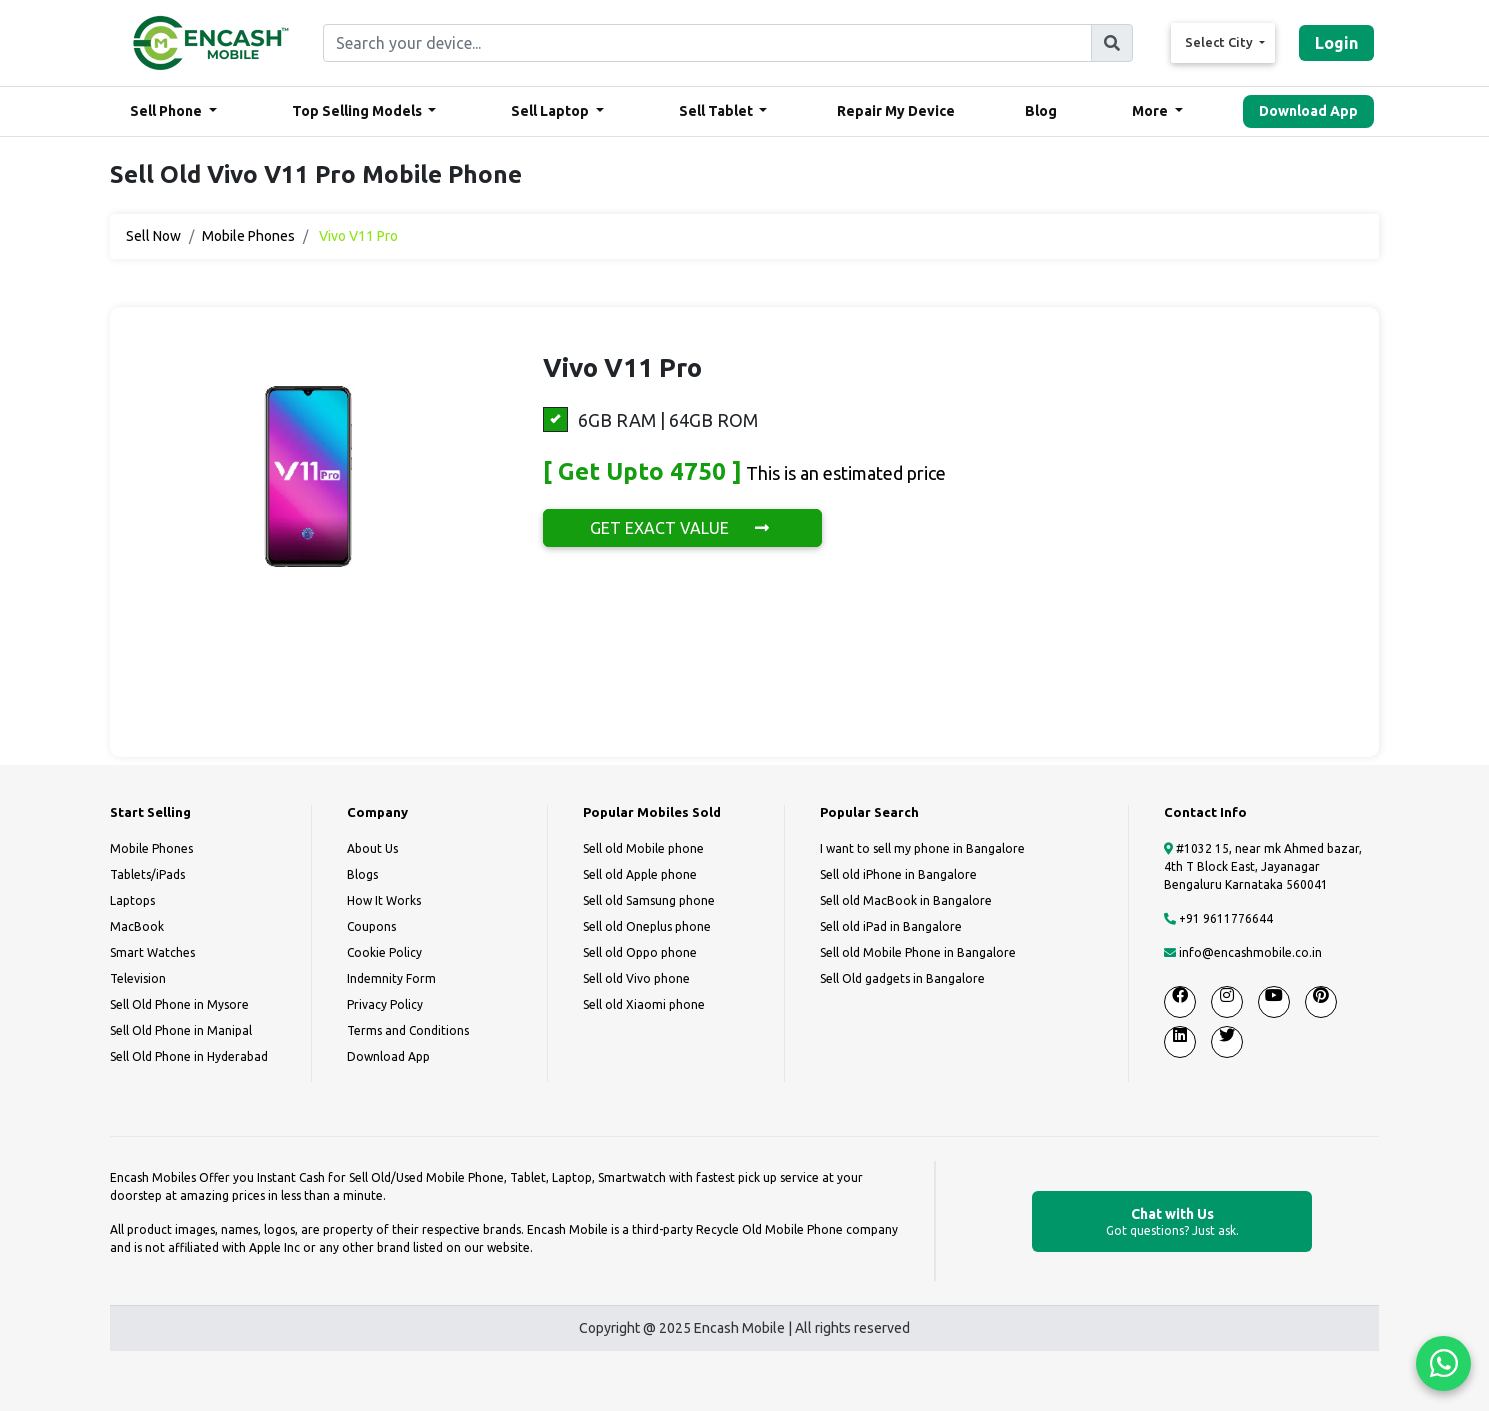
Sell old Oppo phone (640, 952)
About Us (372, 848)
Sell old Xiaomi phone (644, 1004)
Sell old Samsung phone (649, 900)
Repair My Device (896, 111)
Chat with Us (1172, 1222)
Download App (1308, 111)
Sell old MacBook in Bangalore (906, 900)
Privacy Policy (385, 1004)
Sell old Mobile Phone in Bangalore (918, 952)
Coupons (371, 926)
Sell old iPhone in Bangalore (898, 874)
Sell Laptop (551, 111)
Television (138, 978)
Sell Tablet (717, 111)
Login (1336, 43)
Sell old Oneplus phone (647, 926)
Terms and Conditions (408, 1030)
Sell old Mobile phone (643, 848)
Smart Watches (152, 952)
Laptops (132, 900)
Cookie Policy (384, 952)
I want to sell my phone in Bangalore (922, 848)
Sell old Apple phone (640, 874)
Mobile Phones (248, 236)
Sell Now (153, 236)
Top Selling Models (358, 111)
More (1151, 111)
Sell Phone (167, 111)
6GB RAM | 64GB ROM (650, 419)
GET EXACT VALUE (682, 528)
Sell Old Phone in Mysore (179, 1004)
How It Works (384, 900)
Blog (1041, 111)
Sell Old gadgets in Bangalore (902, 978)
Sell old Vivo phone (636, 978)
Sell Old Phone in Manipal (181, 1030)
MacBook (137, 926)
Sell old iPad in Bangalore (891, 926)
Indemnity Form (391, 978)
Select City (1220, 42)
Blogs (362, 874)
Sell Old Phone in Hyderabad (189, 1056)
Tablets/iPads (147, 874)
